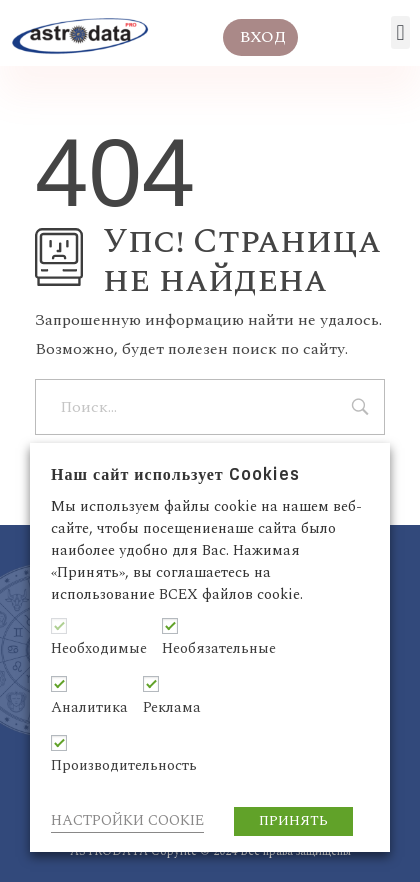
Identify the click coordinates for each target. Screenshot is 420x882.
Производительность (124, 766)
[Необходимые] (59, 626)
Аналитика (89, 708)
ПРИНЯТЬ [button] (293, 821)
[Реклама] (151, 684)
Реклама (172, 708)
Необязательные (219, 649)
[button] (400, 32)
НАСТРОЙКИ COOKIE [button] (127, 820)
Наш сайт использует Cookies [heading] (175, 474)
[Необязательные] (170, 626)
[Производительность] (59, 743)
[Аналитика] (59, 684)
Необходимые (99, 649)
